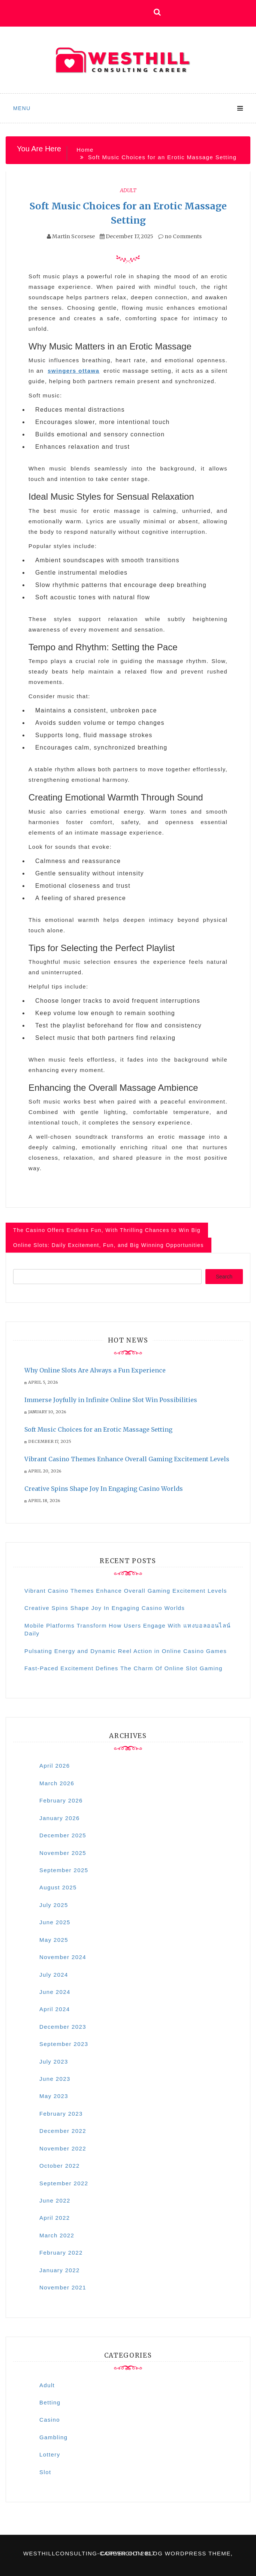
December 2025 (62, 1835)
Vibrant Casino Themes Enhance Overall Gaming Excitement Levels (126, 1459)
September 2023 (63, 2044)
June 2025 (54, 1922)
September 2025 (63, 1870)
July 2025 (53, 1905)
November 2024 (62, 1957)
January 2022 (59, 2270)
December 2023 (62, 2026)
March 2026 (56, 1783)
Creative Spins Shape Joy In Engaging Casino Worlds (103, 1488)
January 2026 (59, 1818)
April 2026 (54, 1765)
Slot (45, 2472)
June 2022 (54, 2200)
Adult (128, 190)
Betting (50, 2402)
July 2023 (53, 2061)
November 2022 (62, 2148)
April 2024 (54, 2009)
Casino (49, 2419)
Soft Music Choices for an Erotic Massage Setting (98, 1429)
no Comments (180, 236)
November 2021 (62, 2287)
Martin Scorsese (73, 236)
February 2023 (61, 2113)
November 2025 (62, 1853)
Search (224, 1277)
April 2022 (54, 2218)
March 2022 (56, 2235)
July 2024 (53, 1974)
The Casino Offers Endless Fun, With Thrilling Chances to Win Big (107, 1230)
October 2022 (59, 2165)
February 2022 (61, 2252)
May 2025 (53, 1940)
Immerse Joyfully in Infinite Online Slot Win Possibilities (110, 1400)
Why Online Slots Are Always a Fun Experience (95, 1370)
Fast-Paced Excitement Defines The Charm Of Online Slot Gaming (123, 1668)
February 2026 (61, 1800)
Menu (22, 108)
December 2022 (62, 2131)
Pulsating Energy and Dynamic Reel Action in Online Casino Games (125, 1651)
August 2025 (58, 1887)
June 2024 (54, 1992)
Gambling (53, 2437)
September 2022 (63, 2183)
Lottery (49, 2454)
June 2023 (54, 2079)
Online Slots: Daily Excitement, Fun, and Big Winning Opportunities (108, 1245)
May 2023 (53, 2096)
